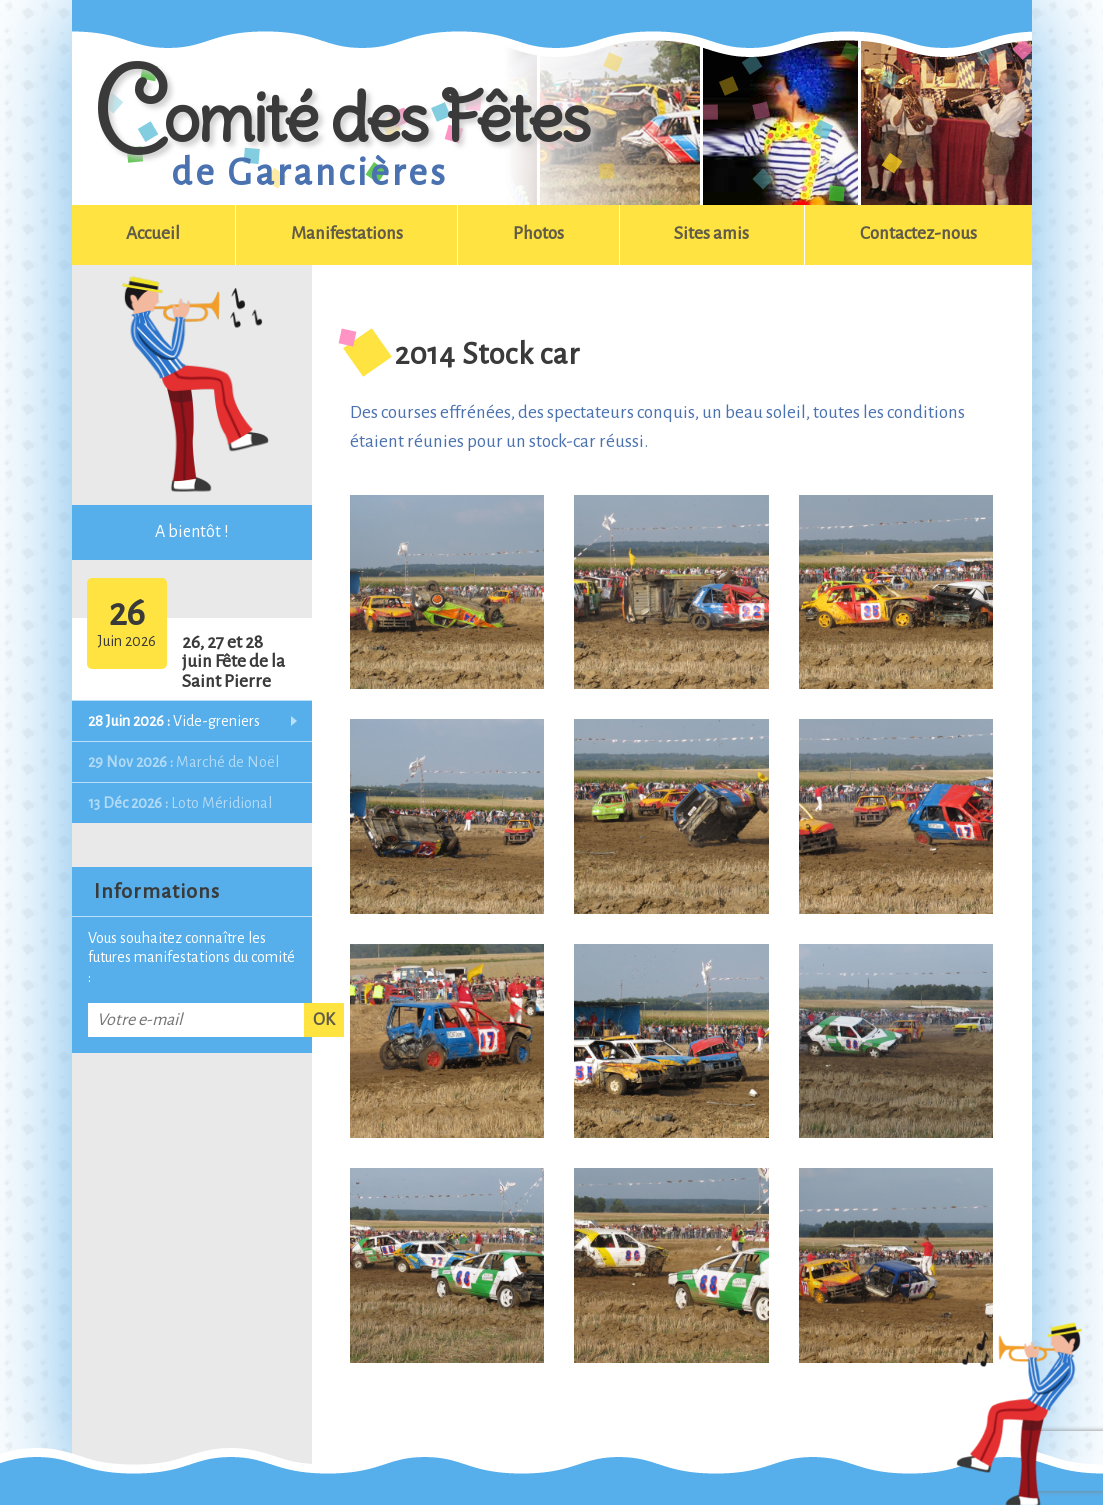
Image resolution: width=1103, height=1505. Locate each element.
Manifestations (347, 233)
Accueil (153, 233)
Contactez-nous (918, 233)
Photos (538, 233)
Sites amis (711, 233)
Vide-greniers (174, 721)
